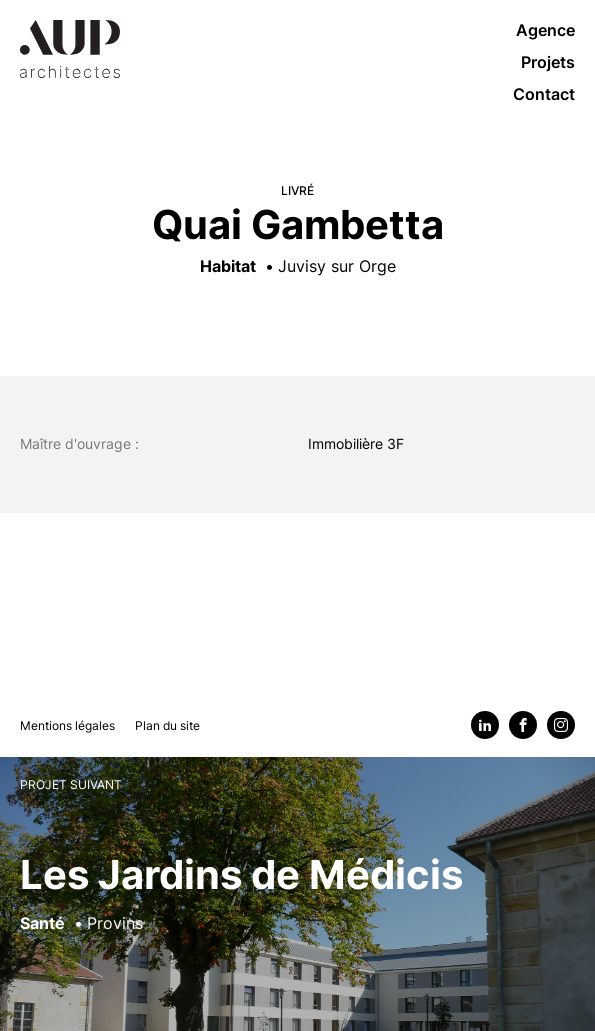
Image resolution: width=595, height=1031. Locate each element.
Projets (548, 62)
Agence (545, 30)
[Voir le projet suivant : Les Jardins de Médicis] (297, 893)
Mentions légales (67, 725)
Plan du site (167, 725)
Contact (544, 94)
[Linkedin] (485, 725)
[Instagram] (561, 725)
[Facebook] (523, 725)
